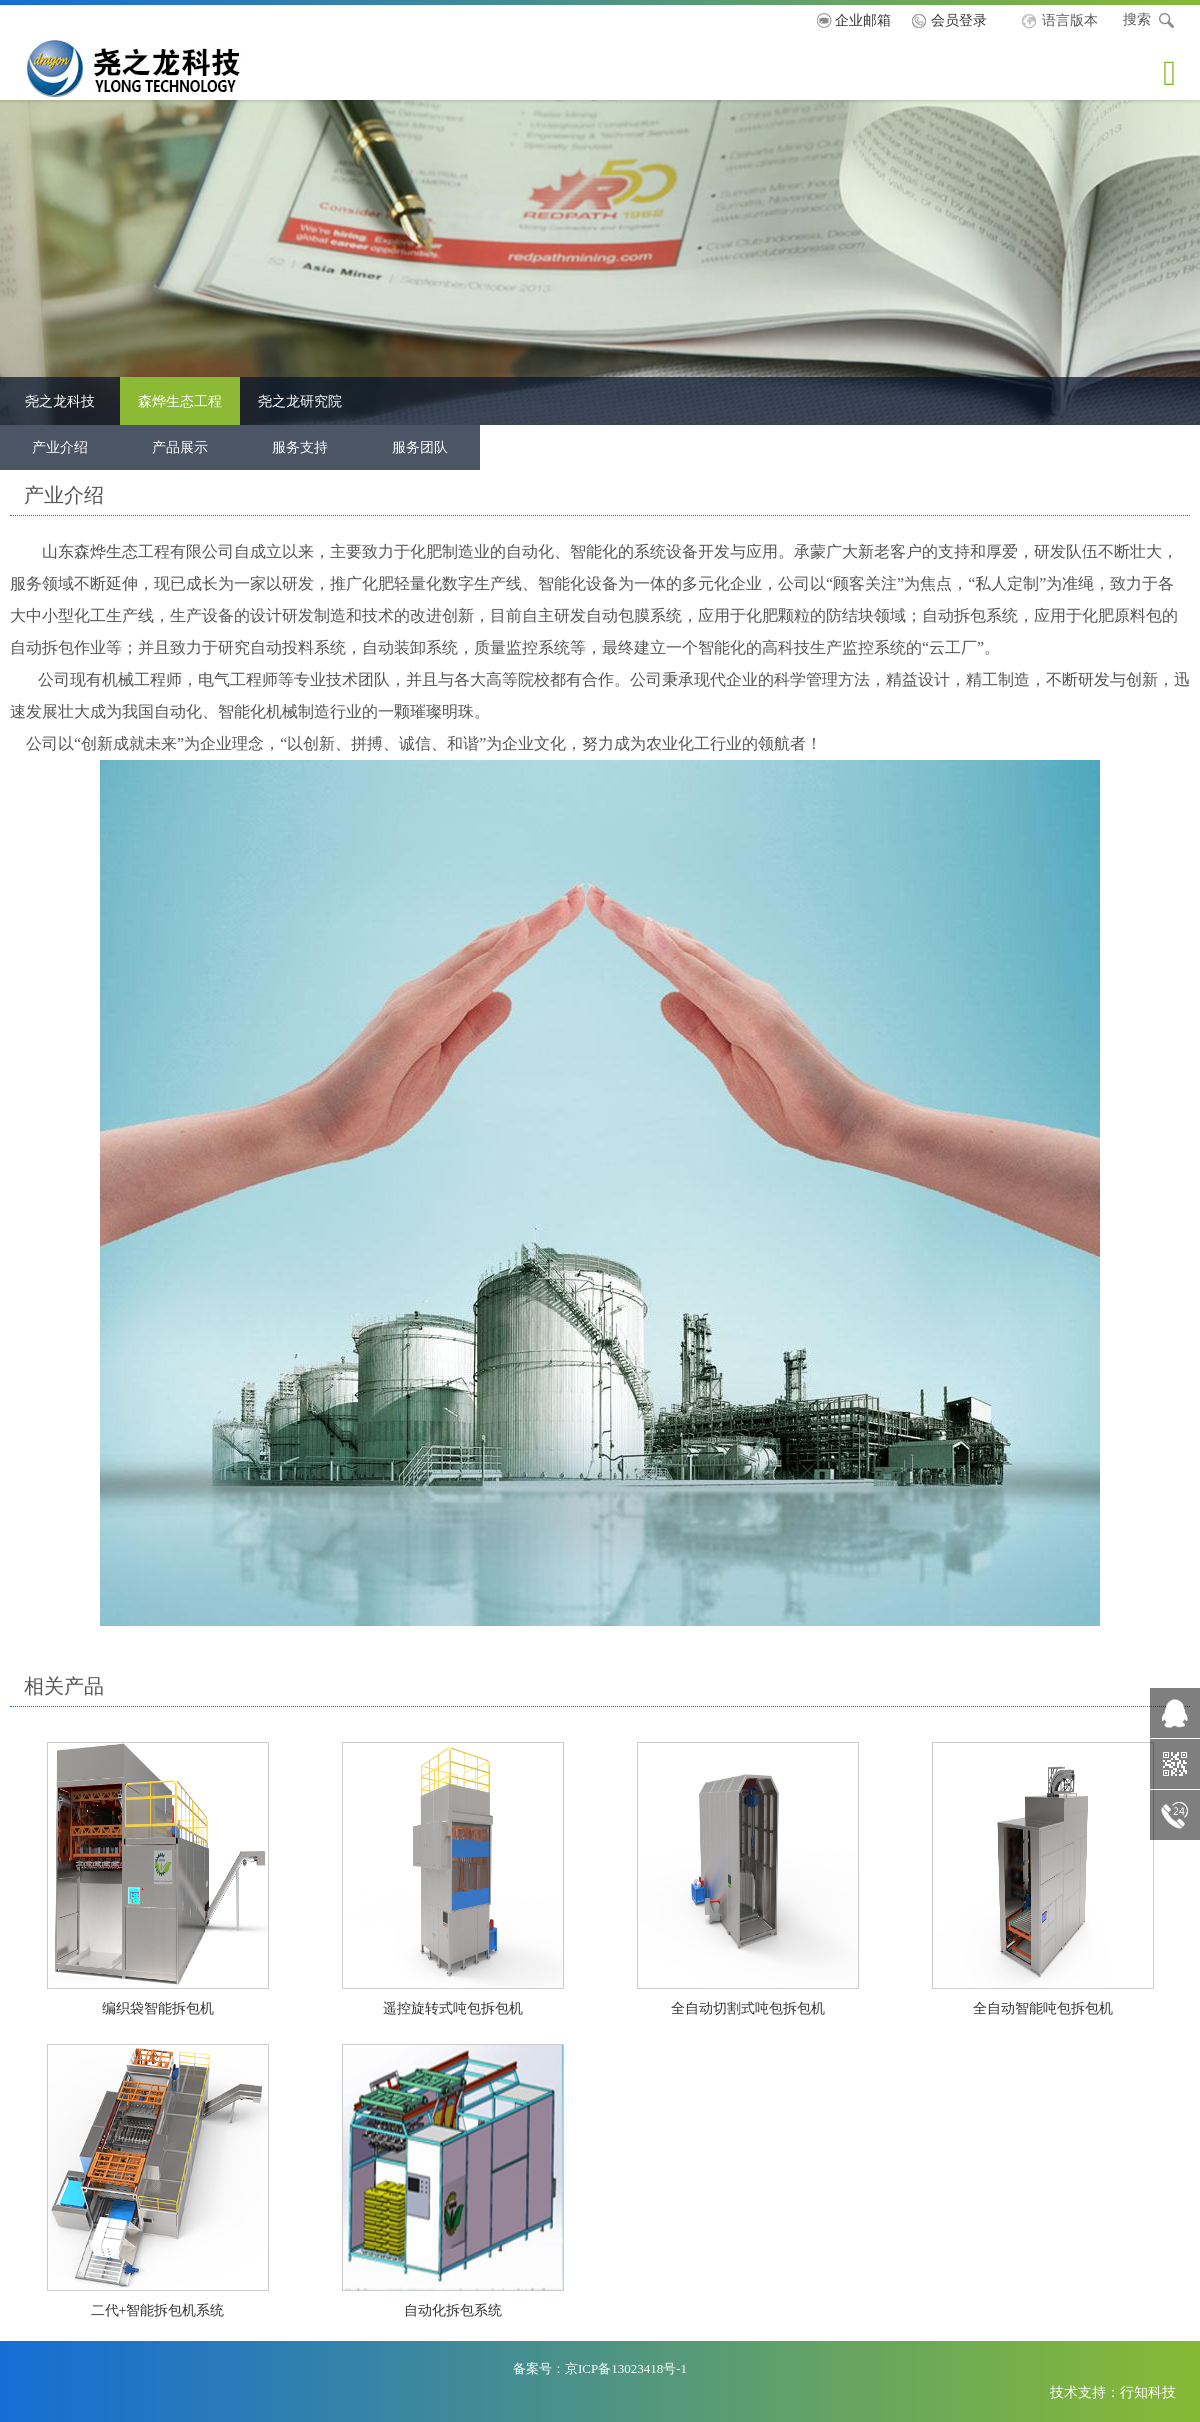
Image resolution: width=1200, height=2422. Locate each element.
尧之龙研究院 (300, 401)
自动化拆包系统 (453, 2310)
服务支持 (300, 447)
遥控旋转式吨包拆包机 (453, 2008)
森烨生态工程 (180, 401)
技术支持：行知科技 (1113, 2392)
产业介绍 (60, 447)
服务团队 (420, 447)
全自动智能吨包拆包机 (1043, 2008)
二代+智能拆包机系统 (158, 2310)
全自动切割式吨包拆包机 (748, 2008)
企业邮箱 (863, 20)
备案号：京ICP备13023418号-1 (600, 2368)
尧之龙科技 (167, 67)
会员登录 (959, 20)
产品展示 (180, 447)
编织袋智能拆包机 (158, 2008)
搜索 (1149, 21)
